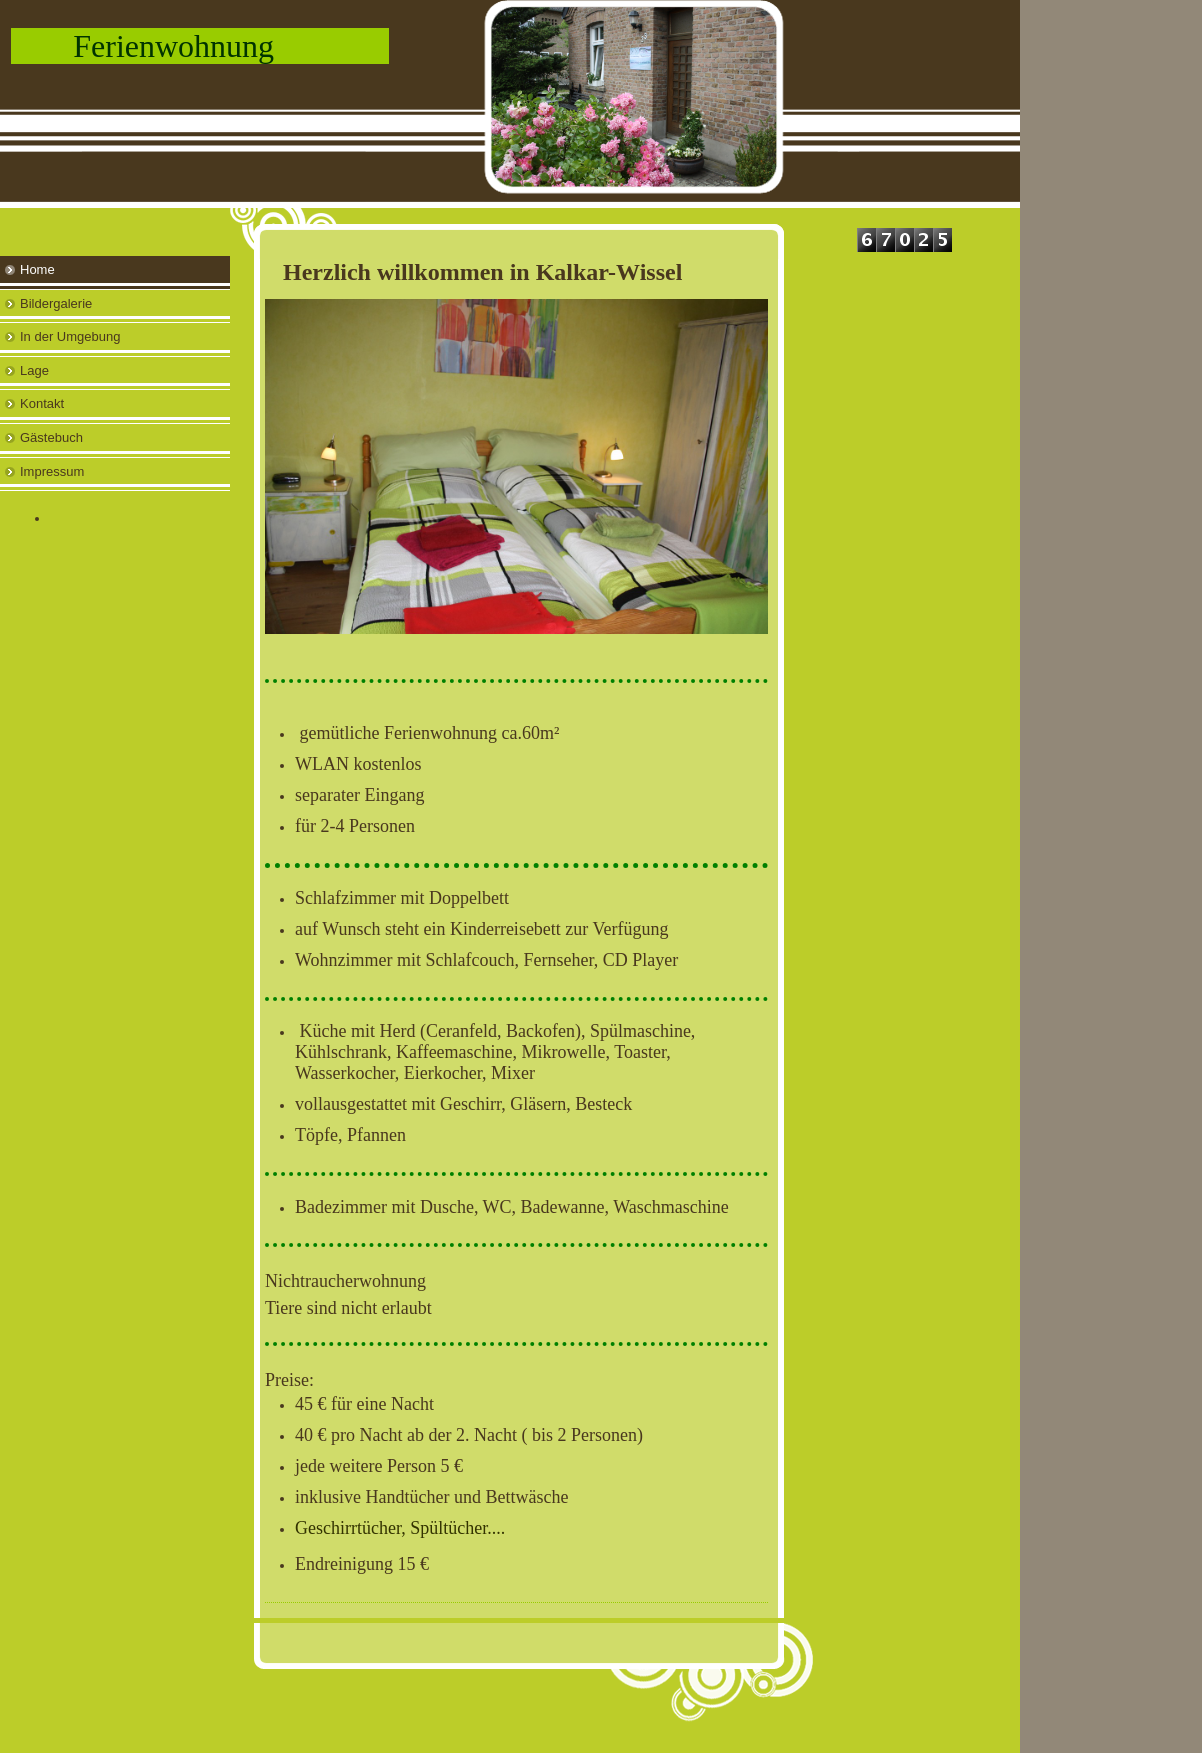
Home (37, 269)
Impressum (52, 471)
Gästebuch (51, 437)
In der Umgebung (70, 336)
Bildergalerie (56, 303)
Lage (34, 370)
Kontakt (42, 403)
